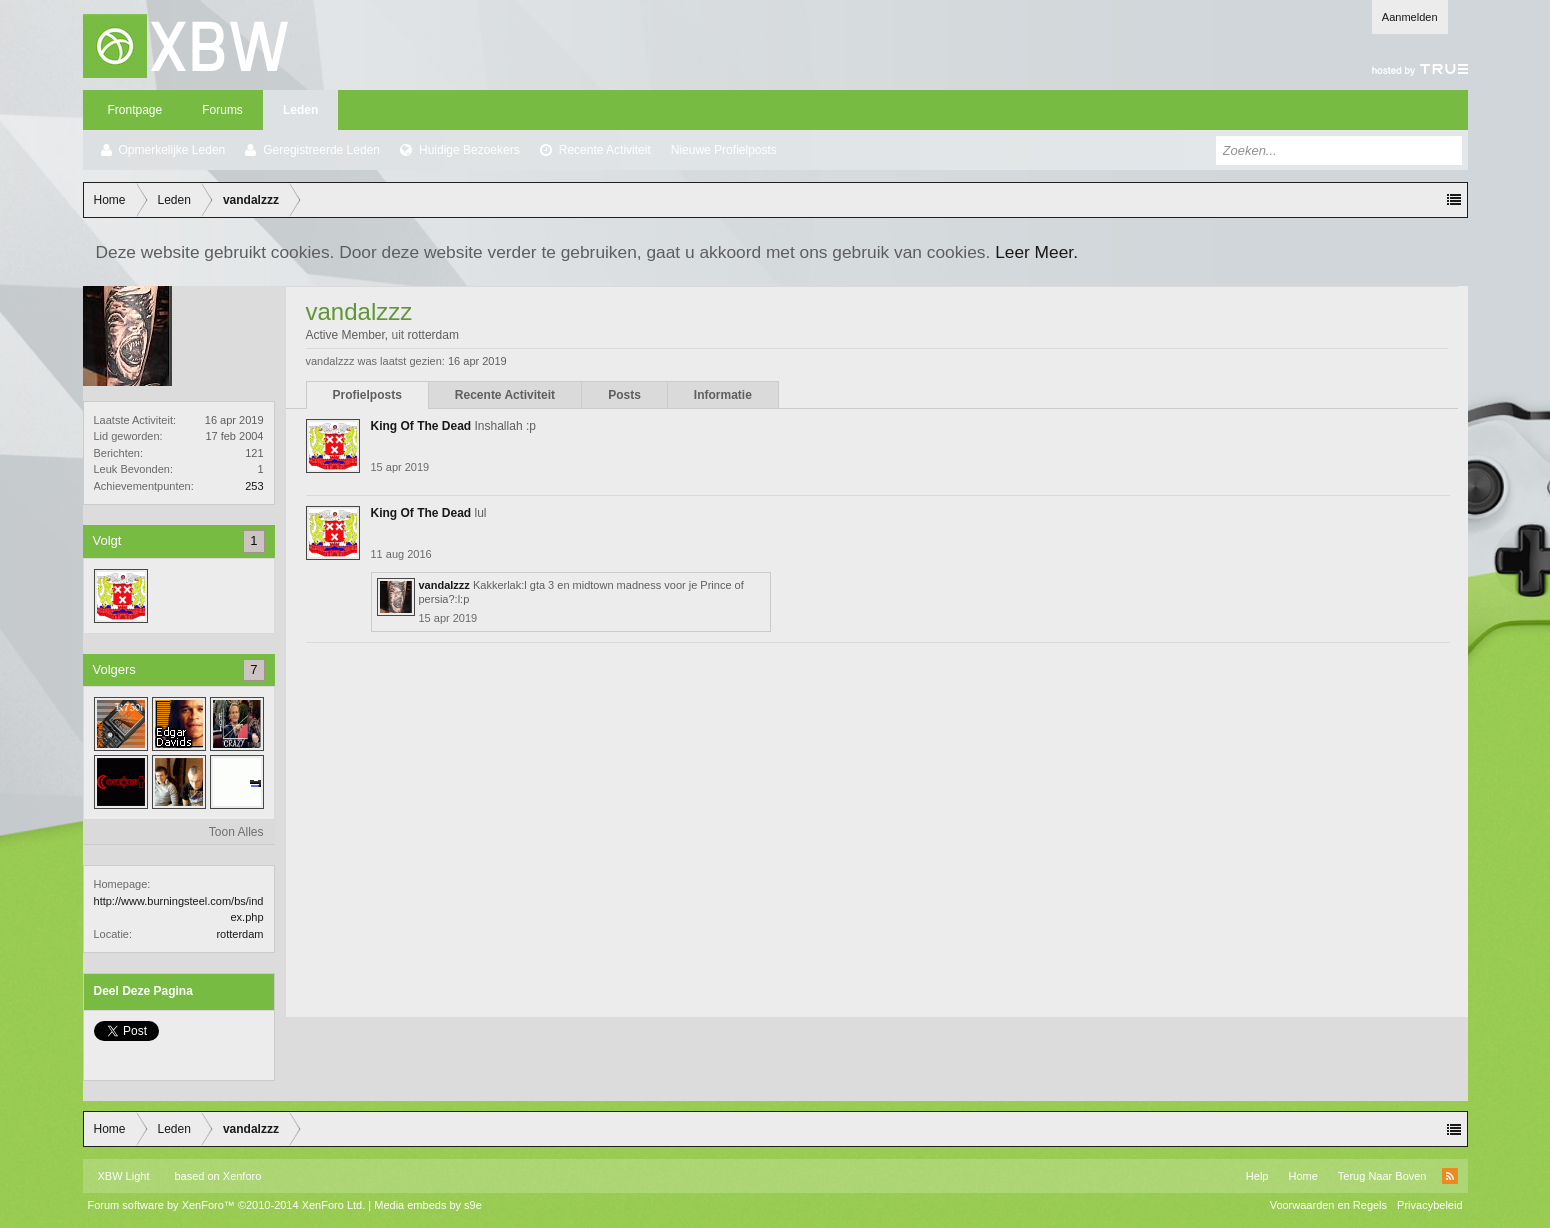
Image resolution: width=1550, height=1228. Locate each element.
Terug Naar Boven (1382, 1176)
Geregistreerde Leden (321, 150)
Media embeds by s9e (428, 1205)
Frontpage (135, 110)
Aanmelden (1410, 17)
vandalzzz (444, 585)
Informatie (723, 395)
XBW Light (124, 1176)
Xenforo (242, 1176)
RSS (1450, 1176)
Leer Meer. (1036, 252)
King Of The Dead (421, 426)
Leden (300, 110)
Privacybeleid (1429, 1205)
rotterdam (239, 934)
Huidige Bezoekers (469, 150)
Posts (624, 395)
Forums (222, 110)
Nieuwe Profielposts (724, 150)
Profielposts (367, 395)
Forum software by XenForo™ (227, 1205)
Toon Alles (236, 832)
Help (1257, 1176)
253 (254, 486)
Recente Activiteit (605, 150)
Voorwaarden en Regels (1328, 1205)
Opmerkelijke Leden (172, 150)
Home (1302, 1176)
